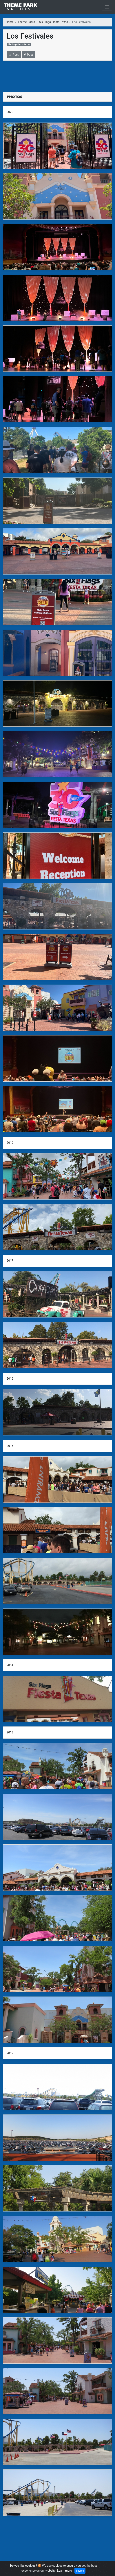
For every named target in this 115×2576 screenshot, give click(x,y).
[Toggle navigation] (107, 6)
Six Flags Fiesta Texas (53, 22)
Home (10, 22)
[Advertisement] (57, 74)
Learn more (64, 2570)
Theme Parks (26, 22)
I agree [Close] (80, 2570)
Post (14, 54)
